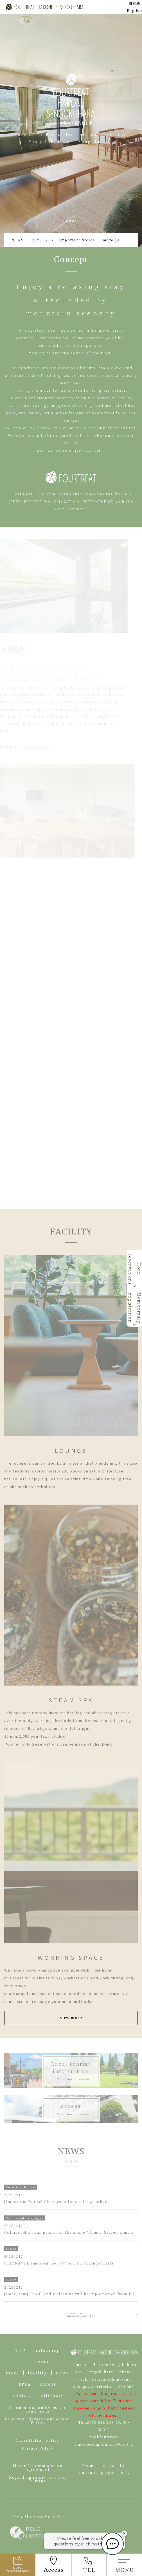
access (48, 2384)
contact (23, 2395)
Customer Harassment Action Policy (37, 2420)
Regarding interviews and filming (37, 2479)
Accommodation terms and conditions (37, 2409)
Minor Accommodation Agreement (38, 2467)
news (62, 2373)
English (134, 10)
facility (37, 2373)
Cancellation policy (38, 2440)
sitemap (52, 2395)
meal (12, 2373)
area (25, 2384)
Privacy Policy (37, 2448)
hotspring (47, 2350)
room (42, 2361)
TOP (20, 2350)
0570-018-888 (100, 2422)
